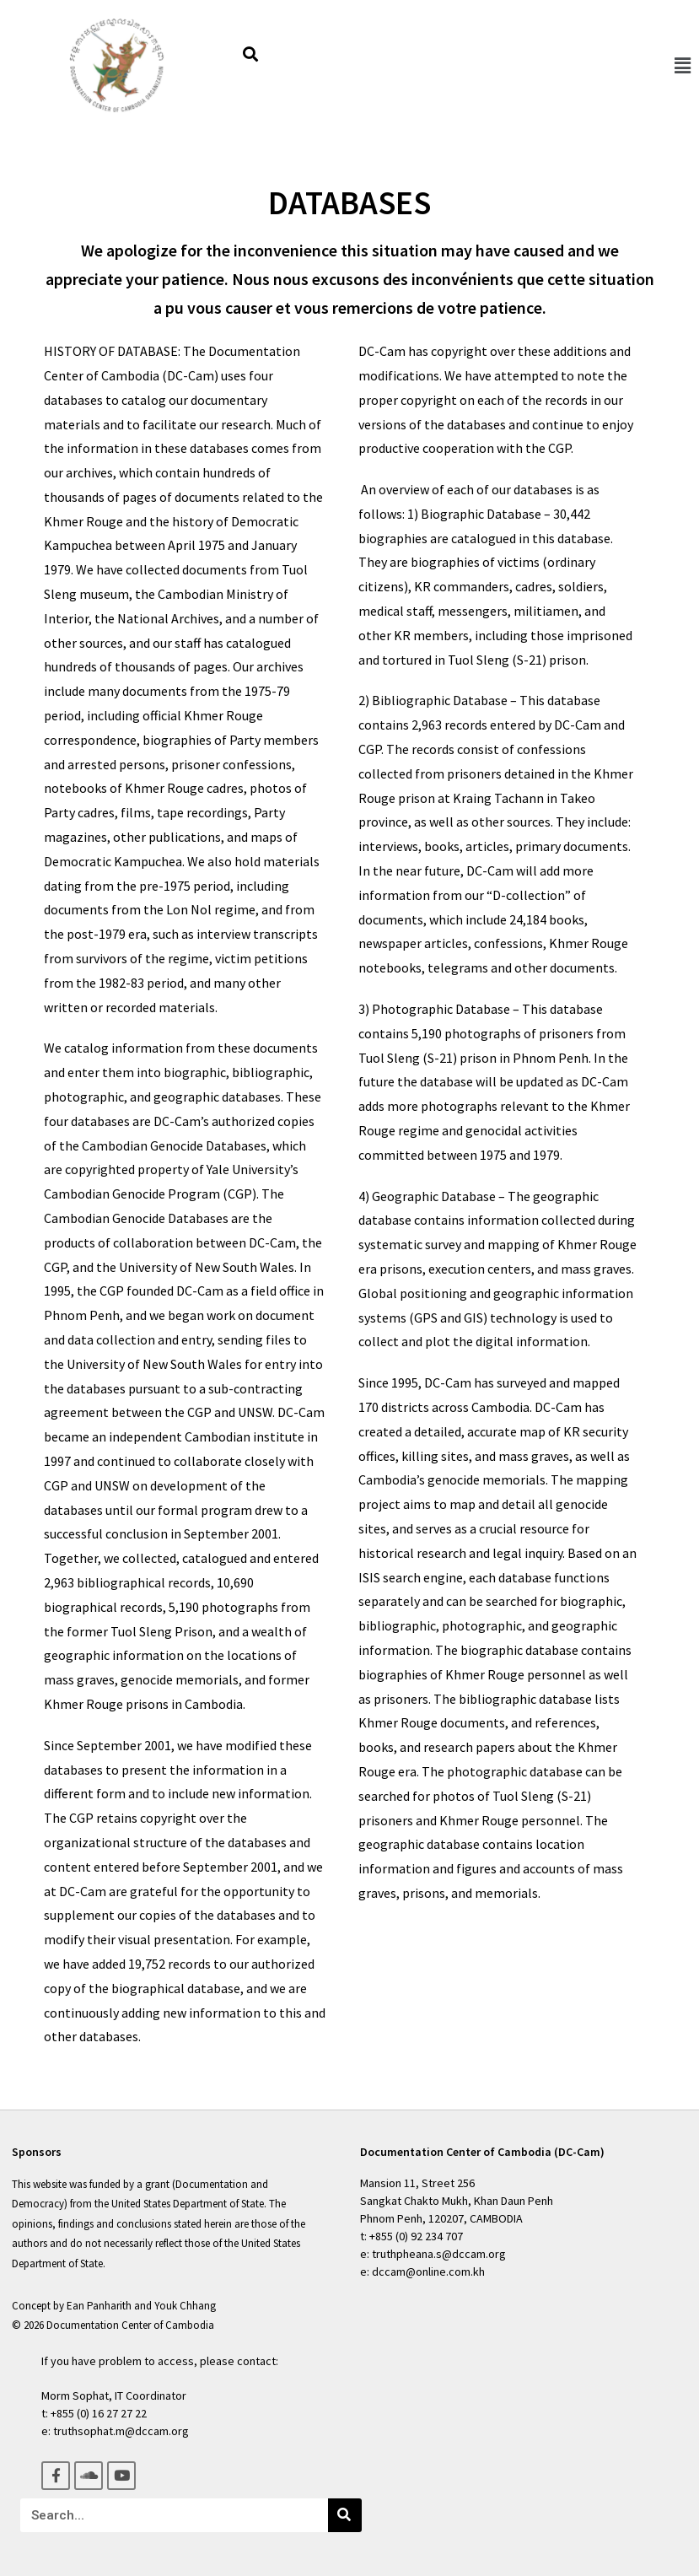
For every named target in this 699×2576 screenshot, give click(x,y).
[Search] (345, 2515)
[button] (682, 65)
